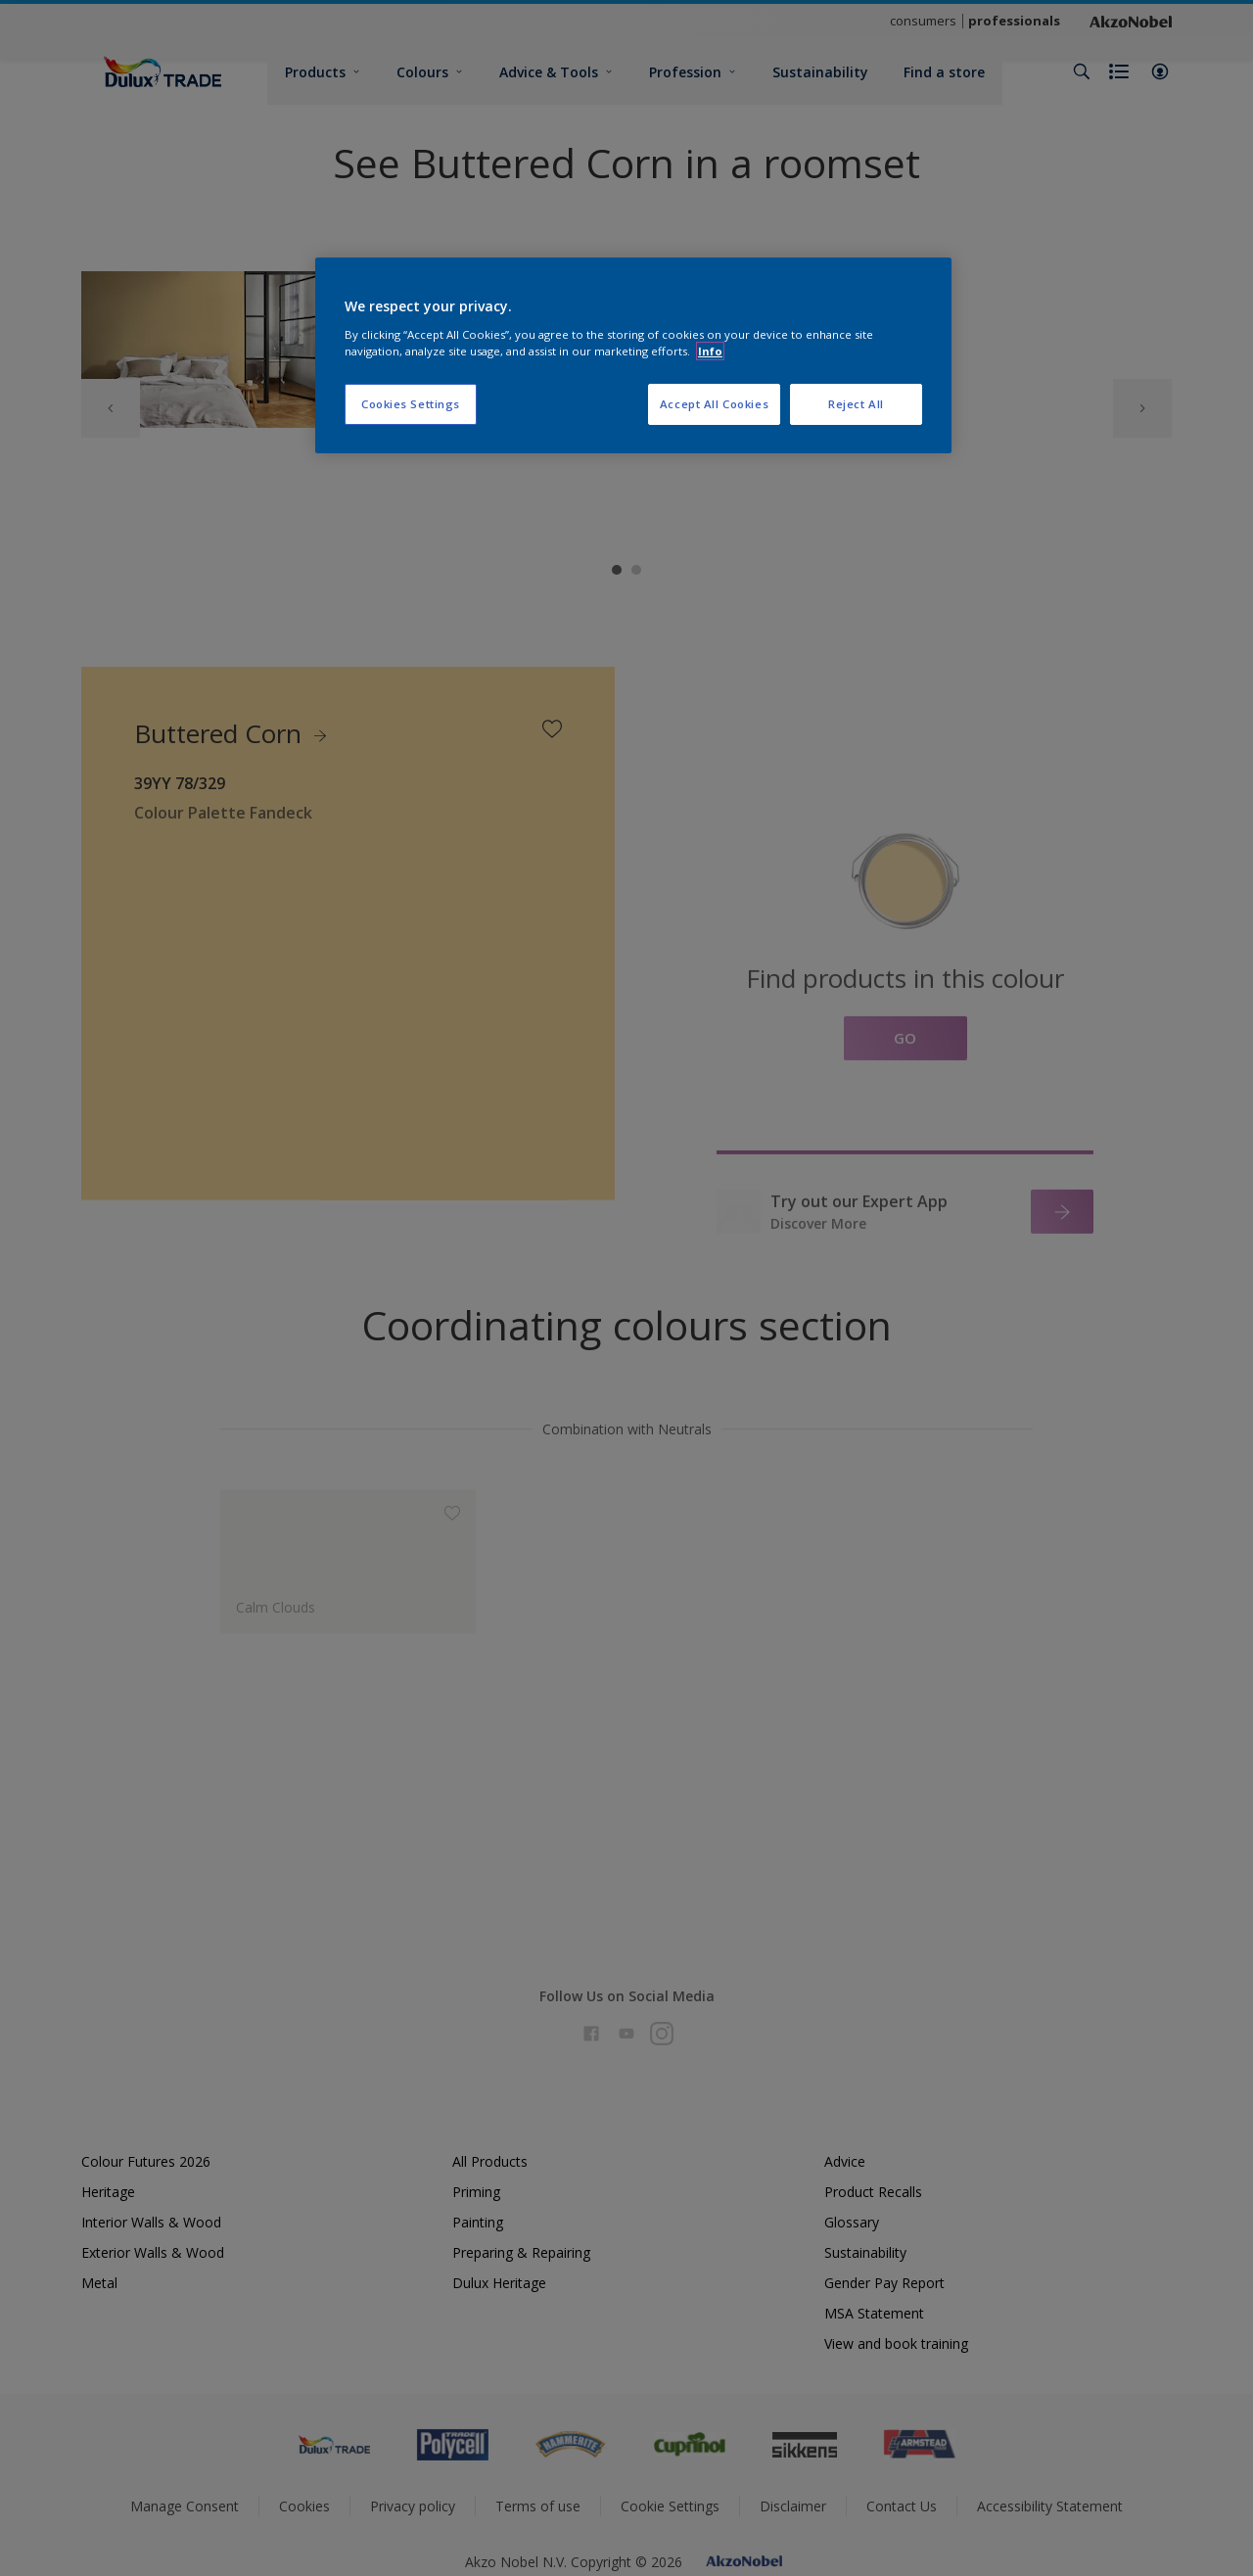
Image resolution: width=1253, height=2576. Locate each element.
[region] (633, 355)
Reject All (856, 404)
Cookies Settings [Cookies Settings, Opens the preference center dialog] (410, 404)
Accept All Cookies (714, 404)
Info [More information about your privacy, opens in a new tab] (710, 351)
